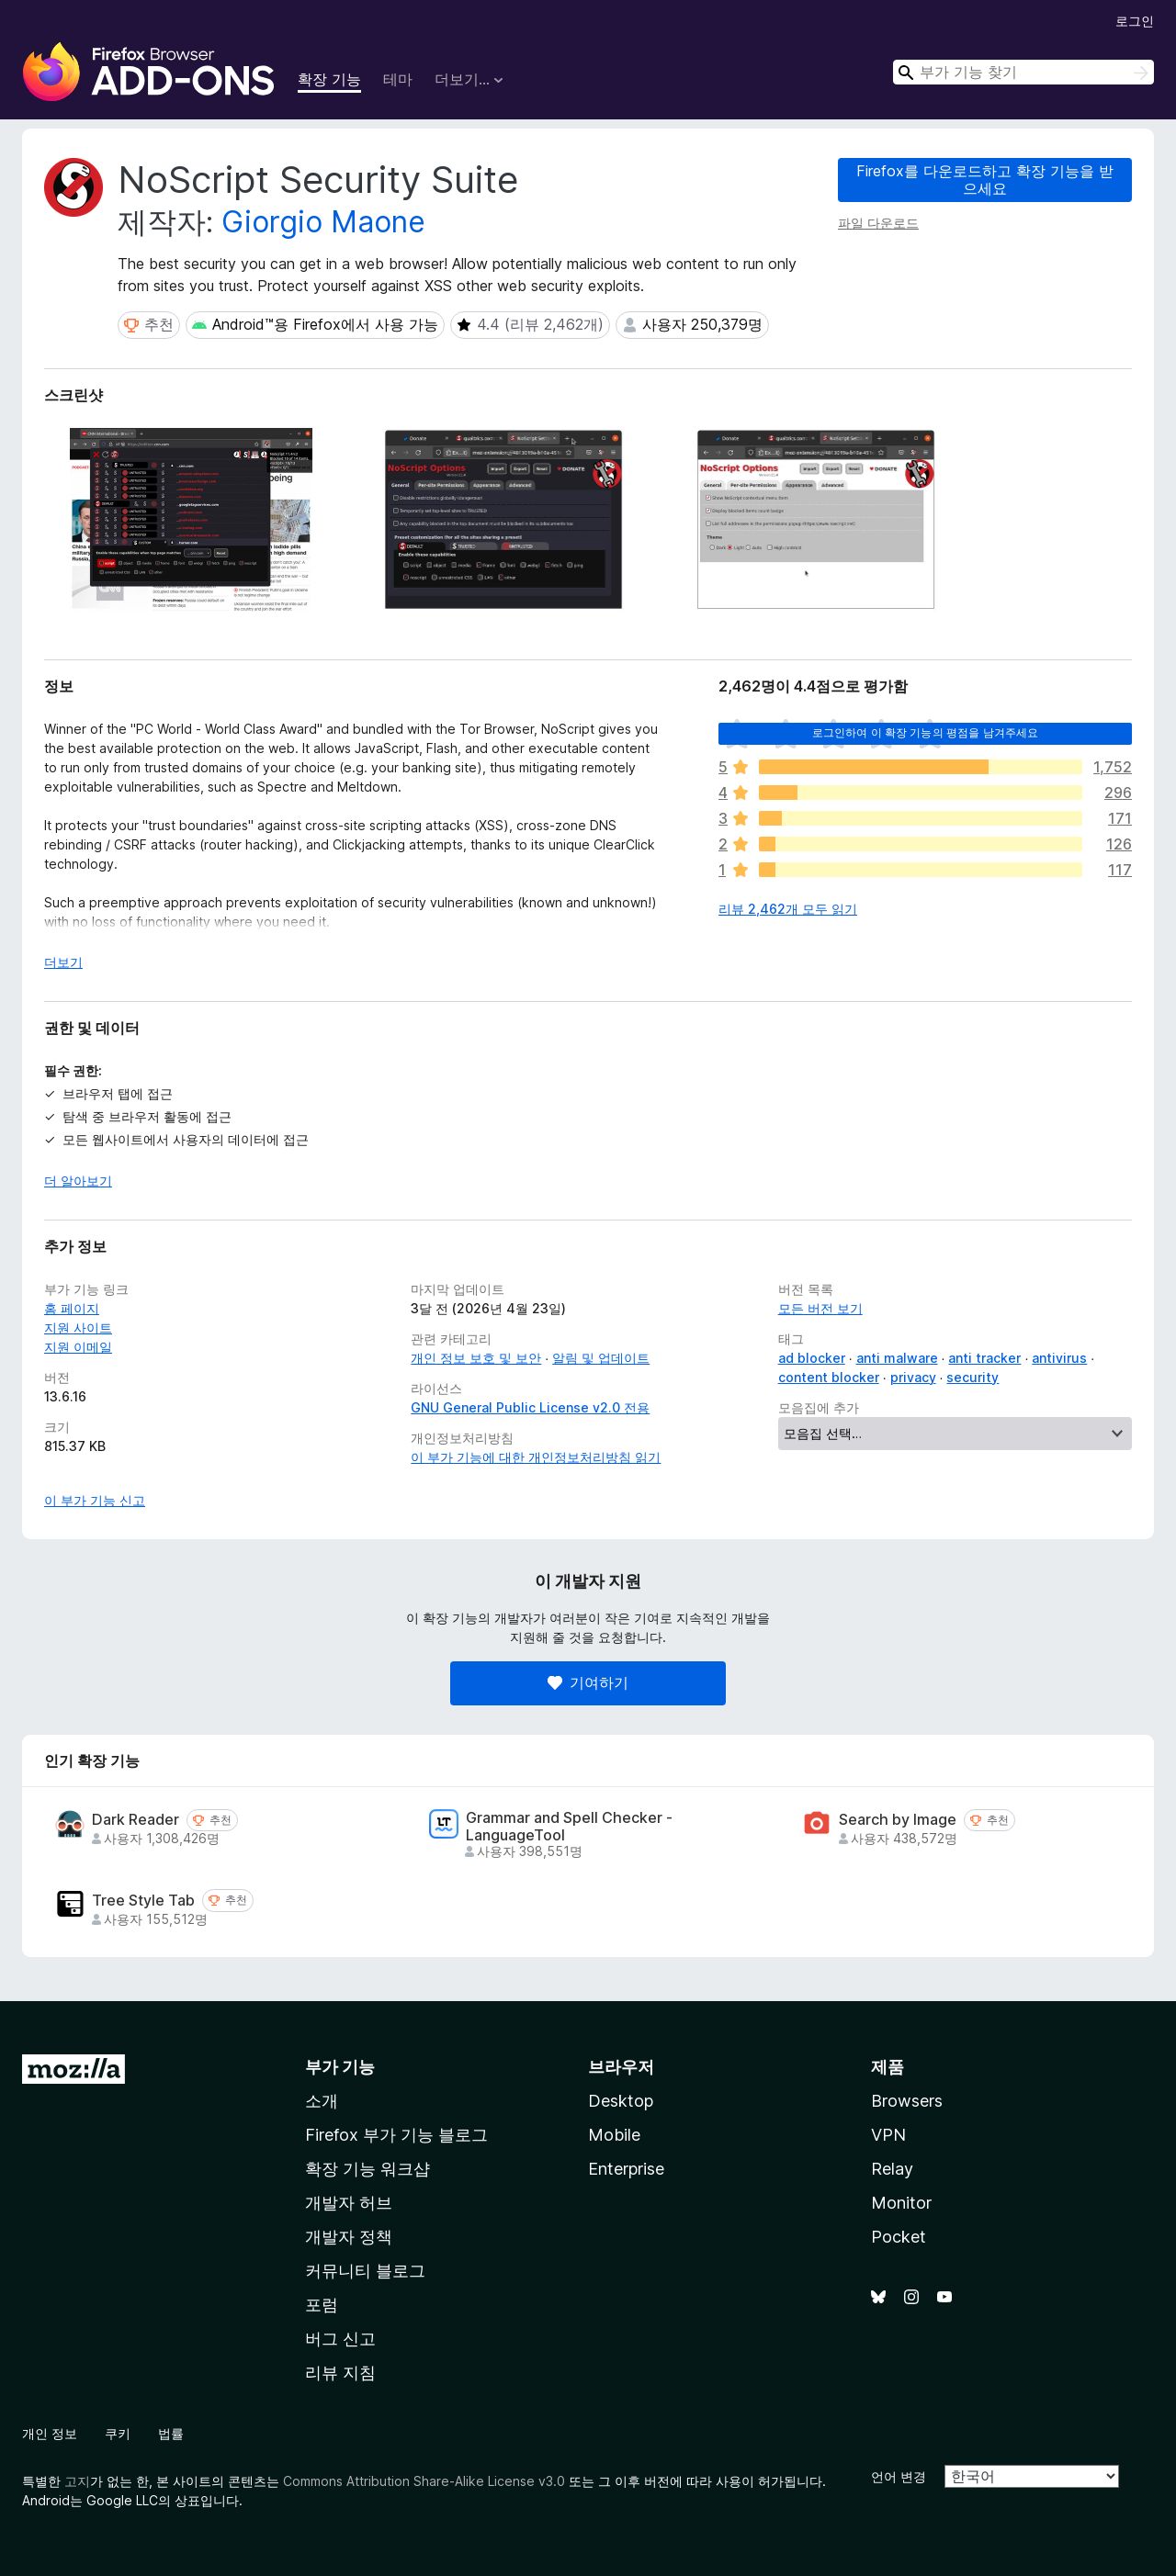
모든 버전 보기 (820, 1308)
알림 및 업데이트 (601, 1358)
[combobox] (1023, 72)
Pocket (898, 2236)
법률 (171, 2433)
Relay (892, 2168)
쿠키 (117, 2433)
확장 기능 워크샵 (367, 2168)
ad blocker (811, 1358)
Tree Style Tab (143, 1900)
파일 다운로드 (878, 223)
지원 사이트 (78, 1327)
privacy (913, 1377)
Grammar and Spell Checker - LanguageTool (569, 1826)
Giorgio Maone (323, 222)
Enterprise (626, 2168)
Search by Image (897, 1819)
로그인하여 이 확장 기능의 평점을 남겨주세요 (925, 732)
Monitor (901, 2202)
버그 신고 (340, 2338)
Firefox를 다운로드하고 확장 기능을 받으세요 (985, 179)
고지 (77, 2481)
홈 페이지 (71, 1308)
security (972, 1377)
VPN (888, 2134)
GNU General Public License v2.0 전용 (530, 1407)
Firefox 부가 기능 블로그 (396, 2134)
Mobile (614, 2134)
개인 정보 (49, 2433)
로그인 (1134, 20)
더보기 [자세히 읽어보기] (63, 962)
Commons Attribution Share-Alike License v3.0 (424, 2481)
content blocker (828, 1377)
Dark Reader (135, 1819)
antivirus (1059, 1358)
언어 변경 (898, 2476)
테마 (398, 79)
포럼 (321, 2304)
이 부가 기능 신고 (94, 1500)
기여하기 (588, 1682)
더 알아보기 (78, 1180)
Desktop (620, 2100)
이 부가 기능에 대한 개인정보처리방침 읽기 (536, 1457)
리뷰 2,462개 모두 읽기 (787, 909)
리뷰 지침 (340, 2372)
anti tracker (984, 1358)
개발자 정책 (348, 2236)
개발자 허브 (348, 2202)
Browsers (907, 2100)
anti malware (897, 1358)
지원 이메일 (78, 1347)
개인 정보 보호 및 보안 (476, 1358)
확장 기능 (329, 79)
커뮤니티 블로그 (365, 2270)
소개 (321, 2100)
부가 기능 (340, 2066)
